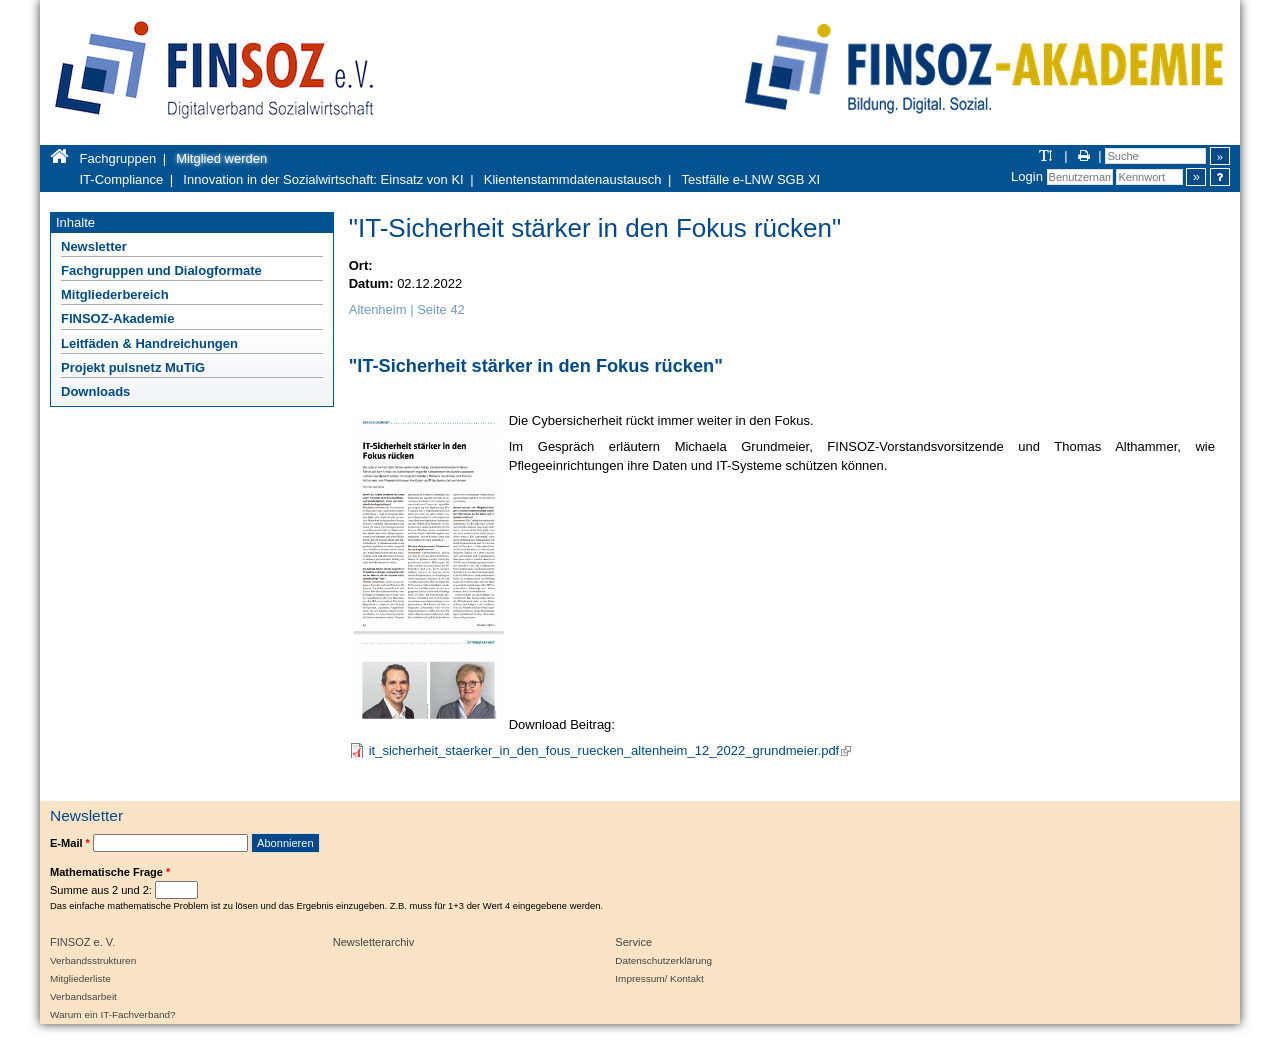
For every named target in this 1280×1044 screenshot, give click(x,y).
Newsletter (94, 246)
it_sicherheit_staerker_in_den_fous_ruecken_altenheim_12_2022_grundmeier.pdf (610, 750)
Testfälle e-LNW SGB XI (751, 179)
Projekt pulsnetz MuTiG (133, 367)
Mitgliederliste (80, 978)
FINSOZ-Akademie (117, 318)
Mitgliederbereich (115, 294)
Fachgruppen (118, 158)
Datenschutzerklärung (663, 960)
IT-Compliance (122, 179)
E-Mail (70, 843)
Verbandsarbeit (83, 996)
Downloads (95, 391)
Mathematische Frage (110, 872)
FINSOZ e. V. (82, 942)
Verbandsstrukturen (93, 960)
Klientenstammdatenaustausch (573, 179)
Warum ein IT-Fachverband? (113, 1014)
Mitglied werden (221, 158)
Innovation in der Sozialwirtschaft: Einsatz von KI (323, 179)
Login (1027, 176)
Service (633, 942)
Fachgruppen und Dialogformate (161, 270)
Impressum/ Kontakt (659, 978)
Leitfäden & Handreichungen (149, 343)
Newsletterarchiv (374, 942)
